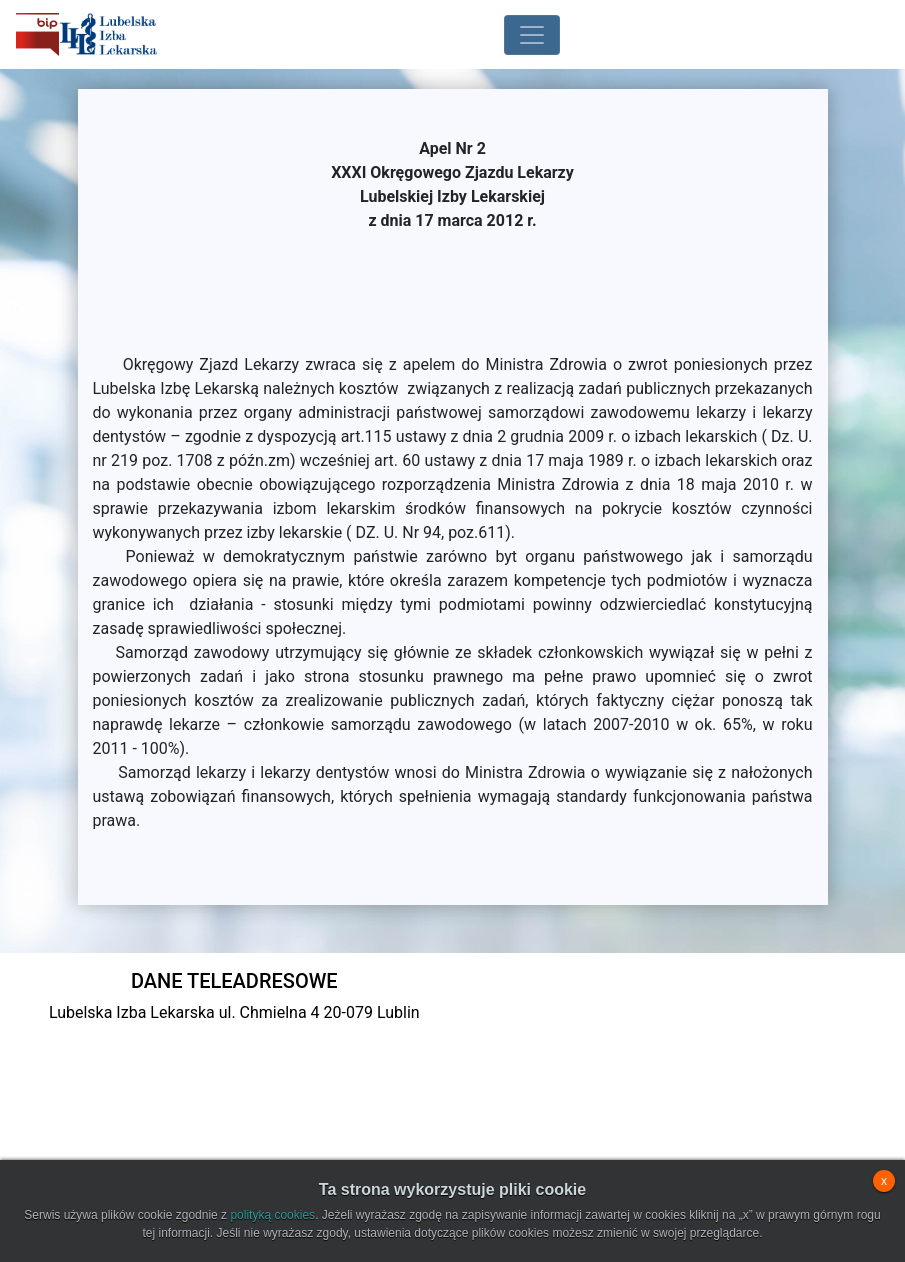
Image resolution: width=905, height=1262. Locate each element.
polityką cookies (272, 1215)
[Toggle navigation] (532, 35)
